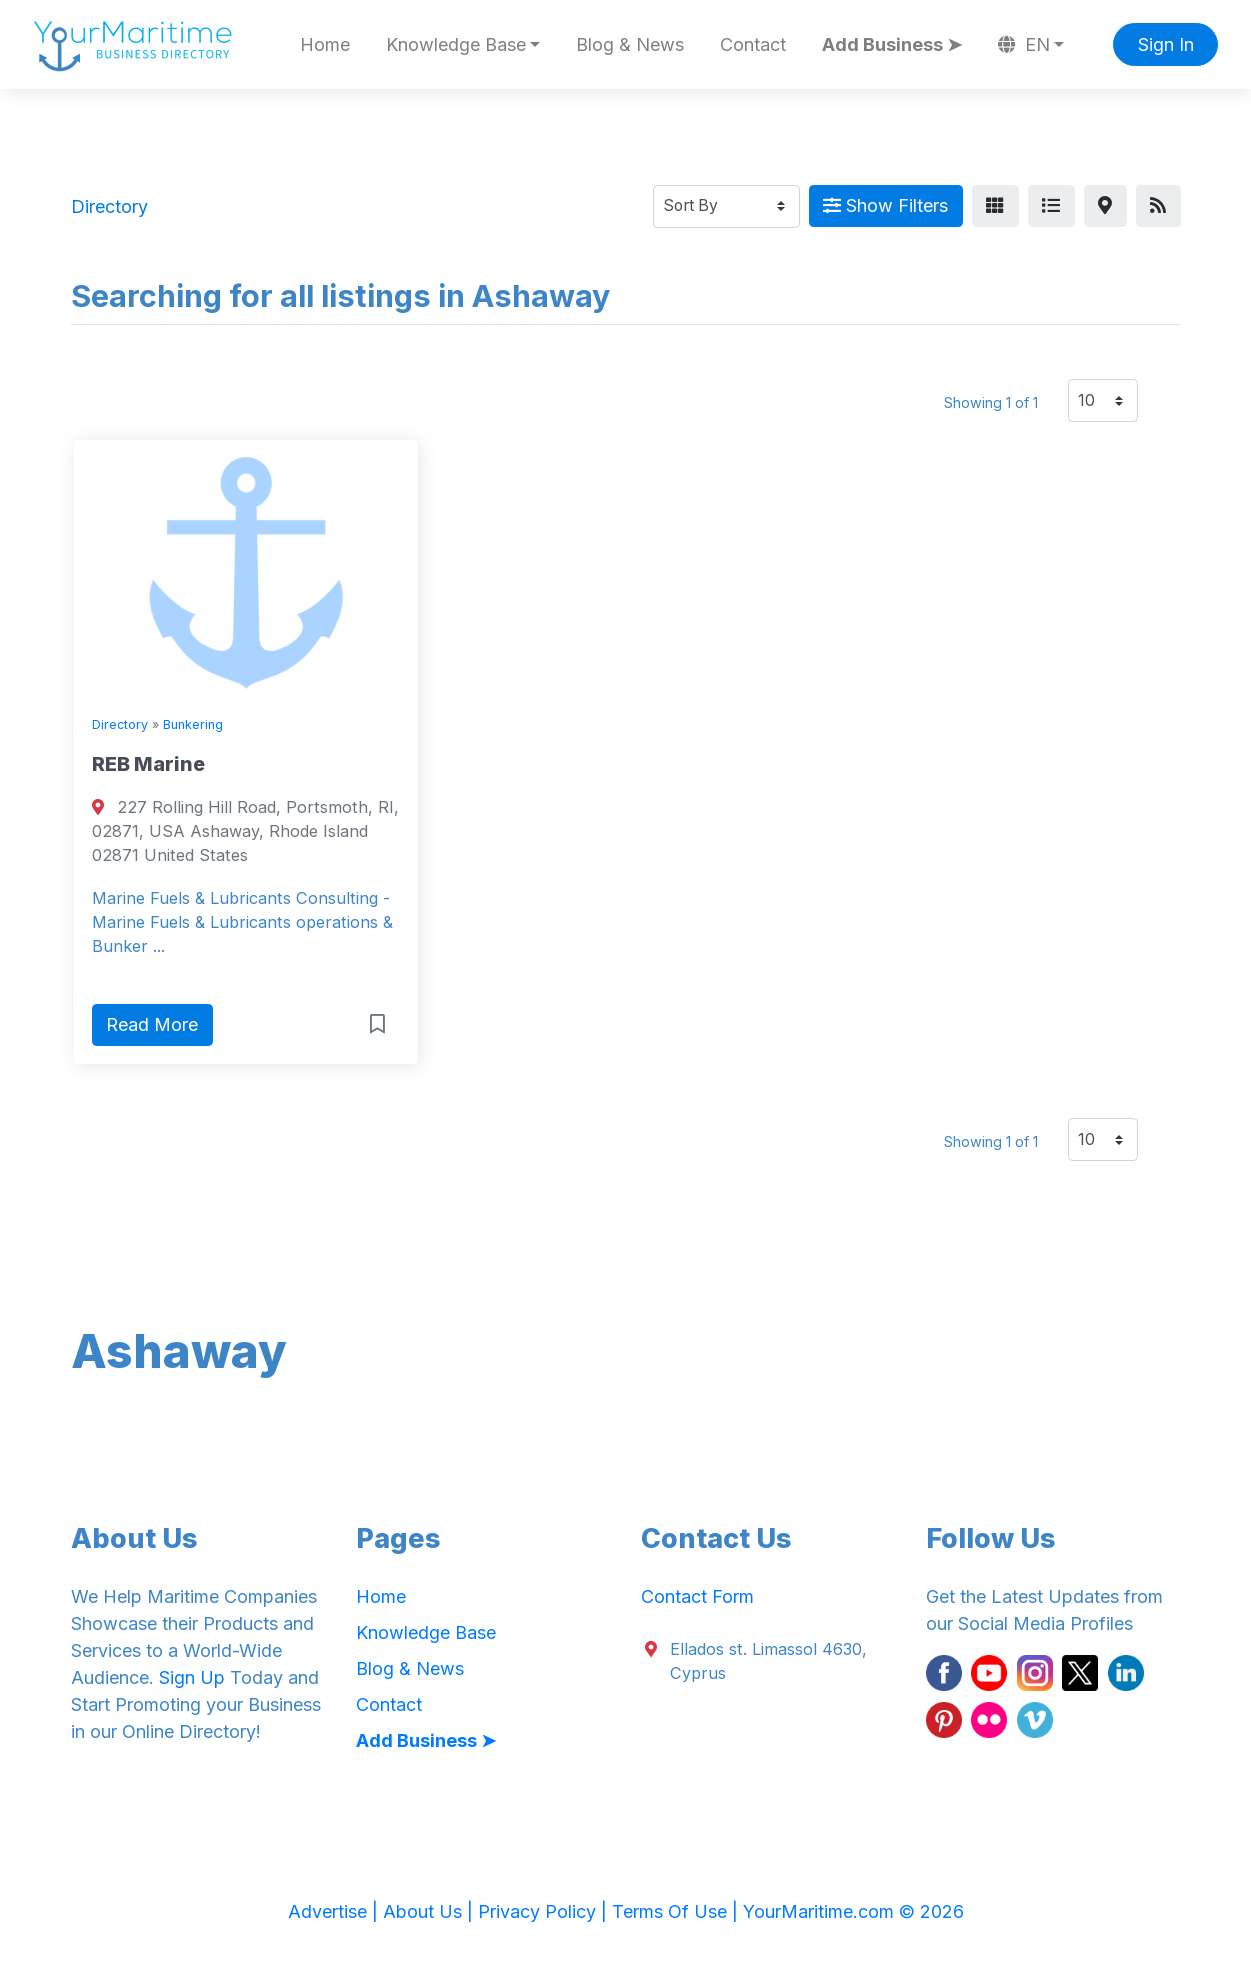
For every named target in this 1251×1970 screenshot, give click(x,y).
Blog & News (630, 44)
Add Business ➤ (892, 44)
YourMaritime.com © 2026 (853, 1911)
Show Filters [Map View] (885, 205)
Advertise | (335, 1911)
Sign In (1166, 44)
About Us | (430, 1911)
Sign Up (192, 1677)
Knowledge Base (426, 1632)
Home (325, 44)
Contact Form (697, 1596)
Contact (753, 44)
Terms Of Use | (677, 1911)
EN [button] (1024, 44)
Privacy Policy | (545, 1911)
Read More (152, 1024)
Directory (120, 724)
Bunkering (193, 724)
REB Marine (148, 764)
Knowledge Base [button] (456, 44)
